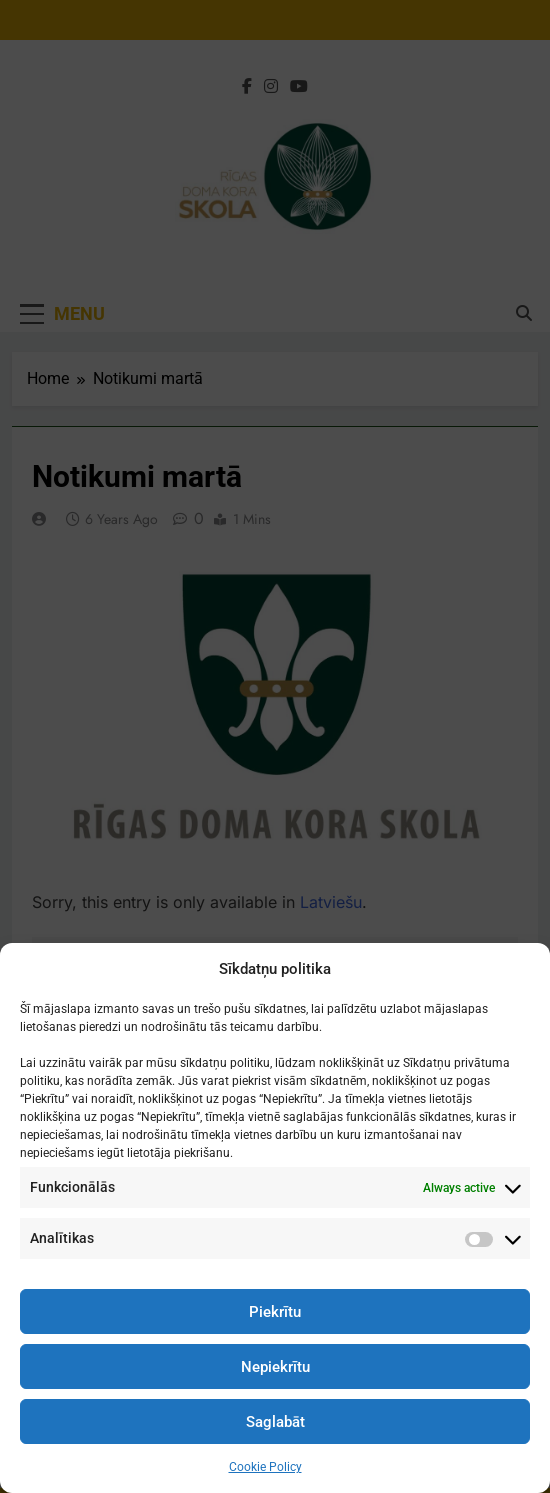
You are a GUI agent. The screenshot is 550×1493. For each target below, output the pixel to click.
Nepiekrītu (275, 1367)
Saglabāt (275, 1422)
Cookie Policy (265, 1467)
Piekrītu (275, 1312)
